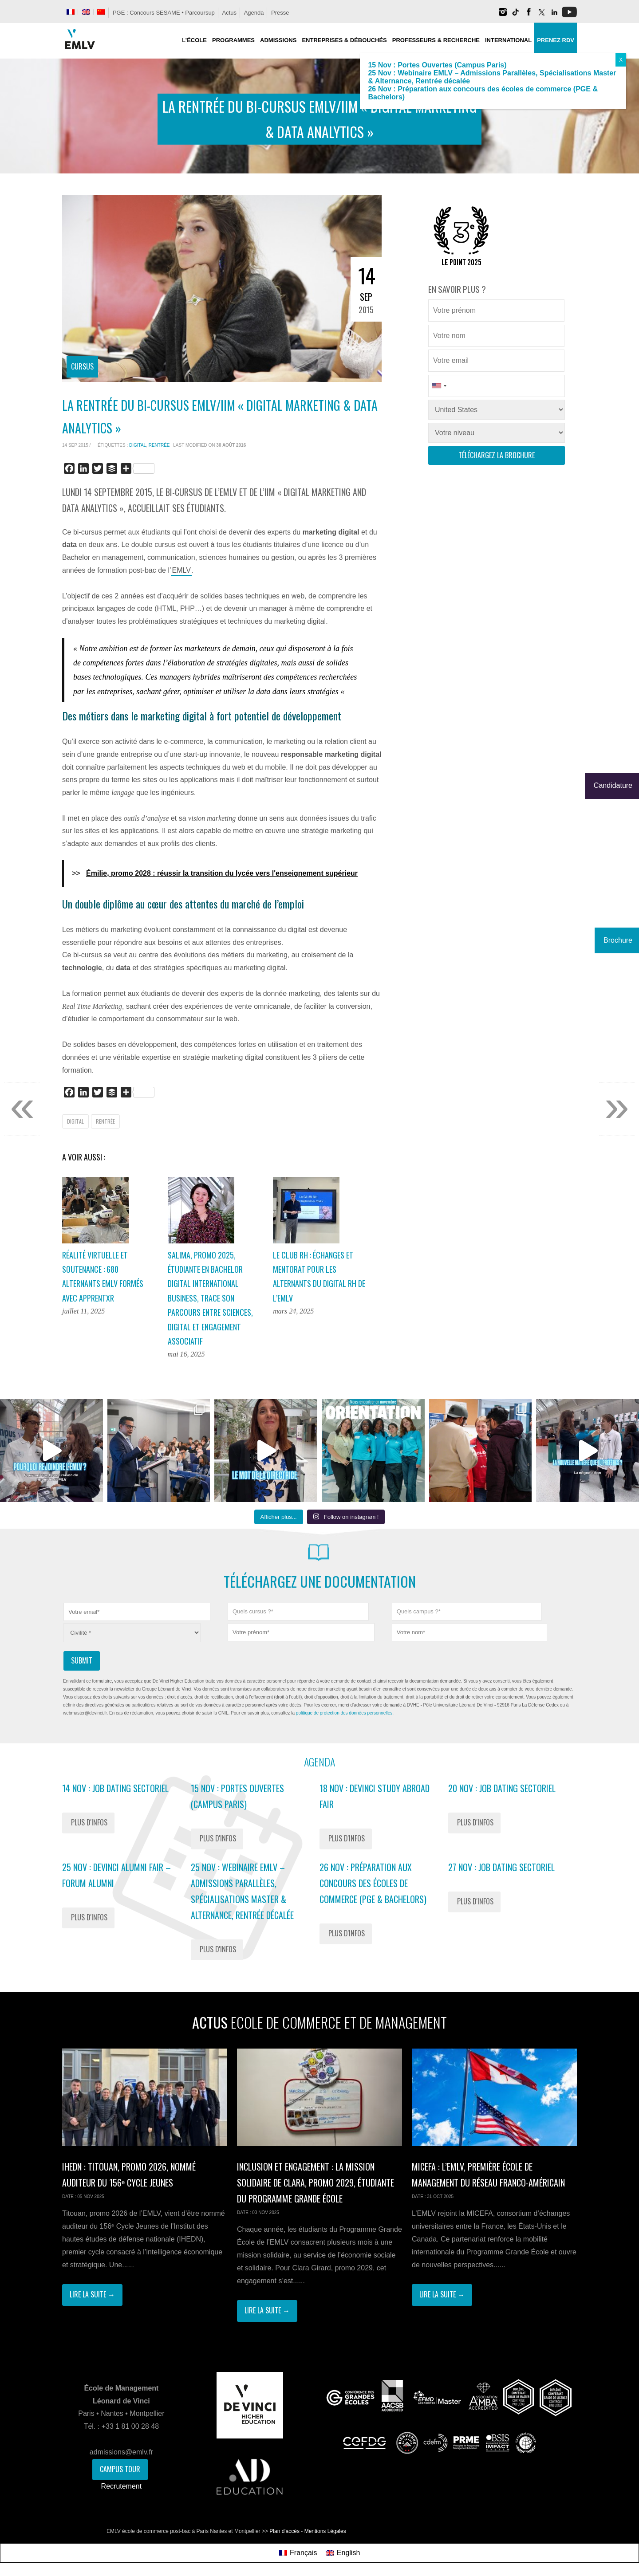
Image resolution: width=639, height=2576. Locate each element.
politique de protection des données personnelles (344, 1713)
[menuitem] (71, 12)
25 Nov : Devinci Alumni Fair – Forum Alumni (116, 1875)
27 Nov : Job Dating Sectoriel (501, 1867)
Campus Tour (120, 2469)
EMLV (181, 570)
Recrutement (121, 2486)
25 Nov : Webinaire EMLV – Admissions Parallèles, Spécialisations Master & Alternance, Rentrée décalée (242, 1891)
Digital (137, 445)
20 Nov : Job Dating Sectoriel (502, 1788)
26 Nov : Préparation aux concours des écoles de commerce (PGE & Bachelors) (373, 1883)
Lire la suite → (92, 2294)
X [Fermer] (621, 60)
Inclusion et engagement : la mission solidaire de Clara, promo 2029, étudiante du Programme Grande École (315, 2182)
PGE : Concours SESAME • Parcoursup (164, 12)
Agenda (254, 12)
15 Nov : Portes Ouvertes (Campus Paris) (237, 1796)
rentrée (159, 445)
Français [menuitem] (303, 2552)
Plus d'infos (89, 1822)
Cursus (82, 366)
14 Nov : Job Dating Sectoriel (115, 1788)
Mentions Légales (325, 2531)
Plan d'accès (284, 2531)
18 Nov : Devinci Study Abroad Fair (375, 1796)
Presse (280, 12)
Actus (229, 12)
